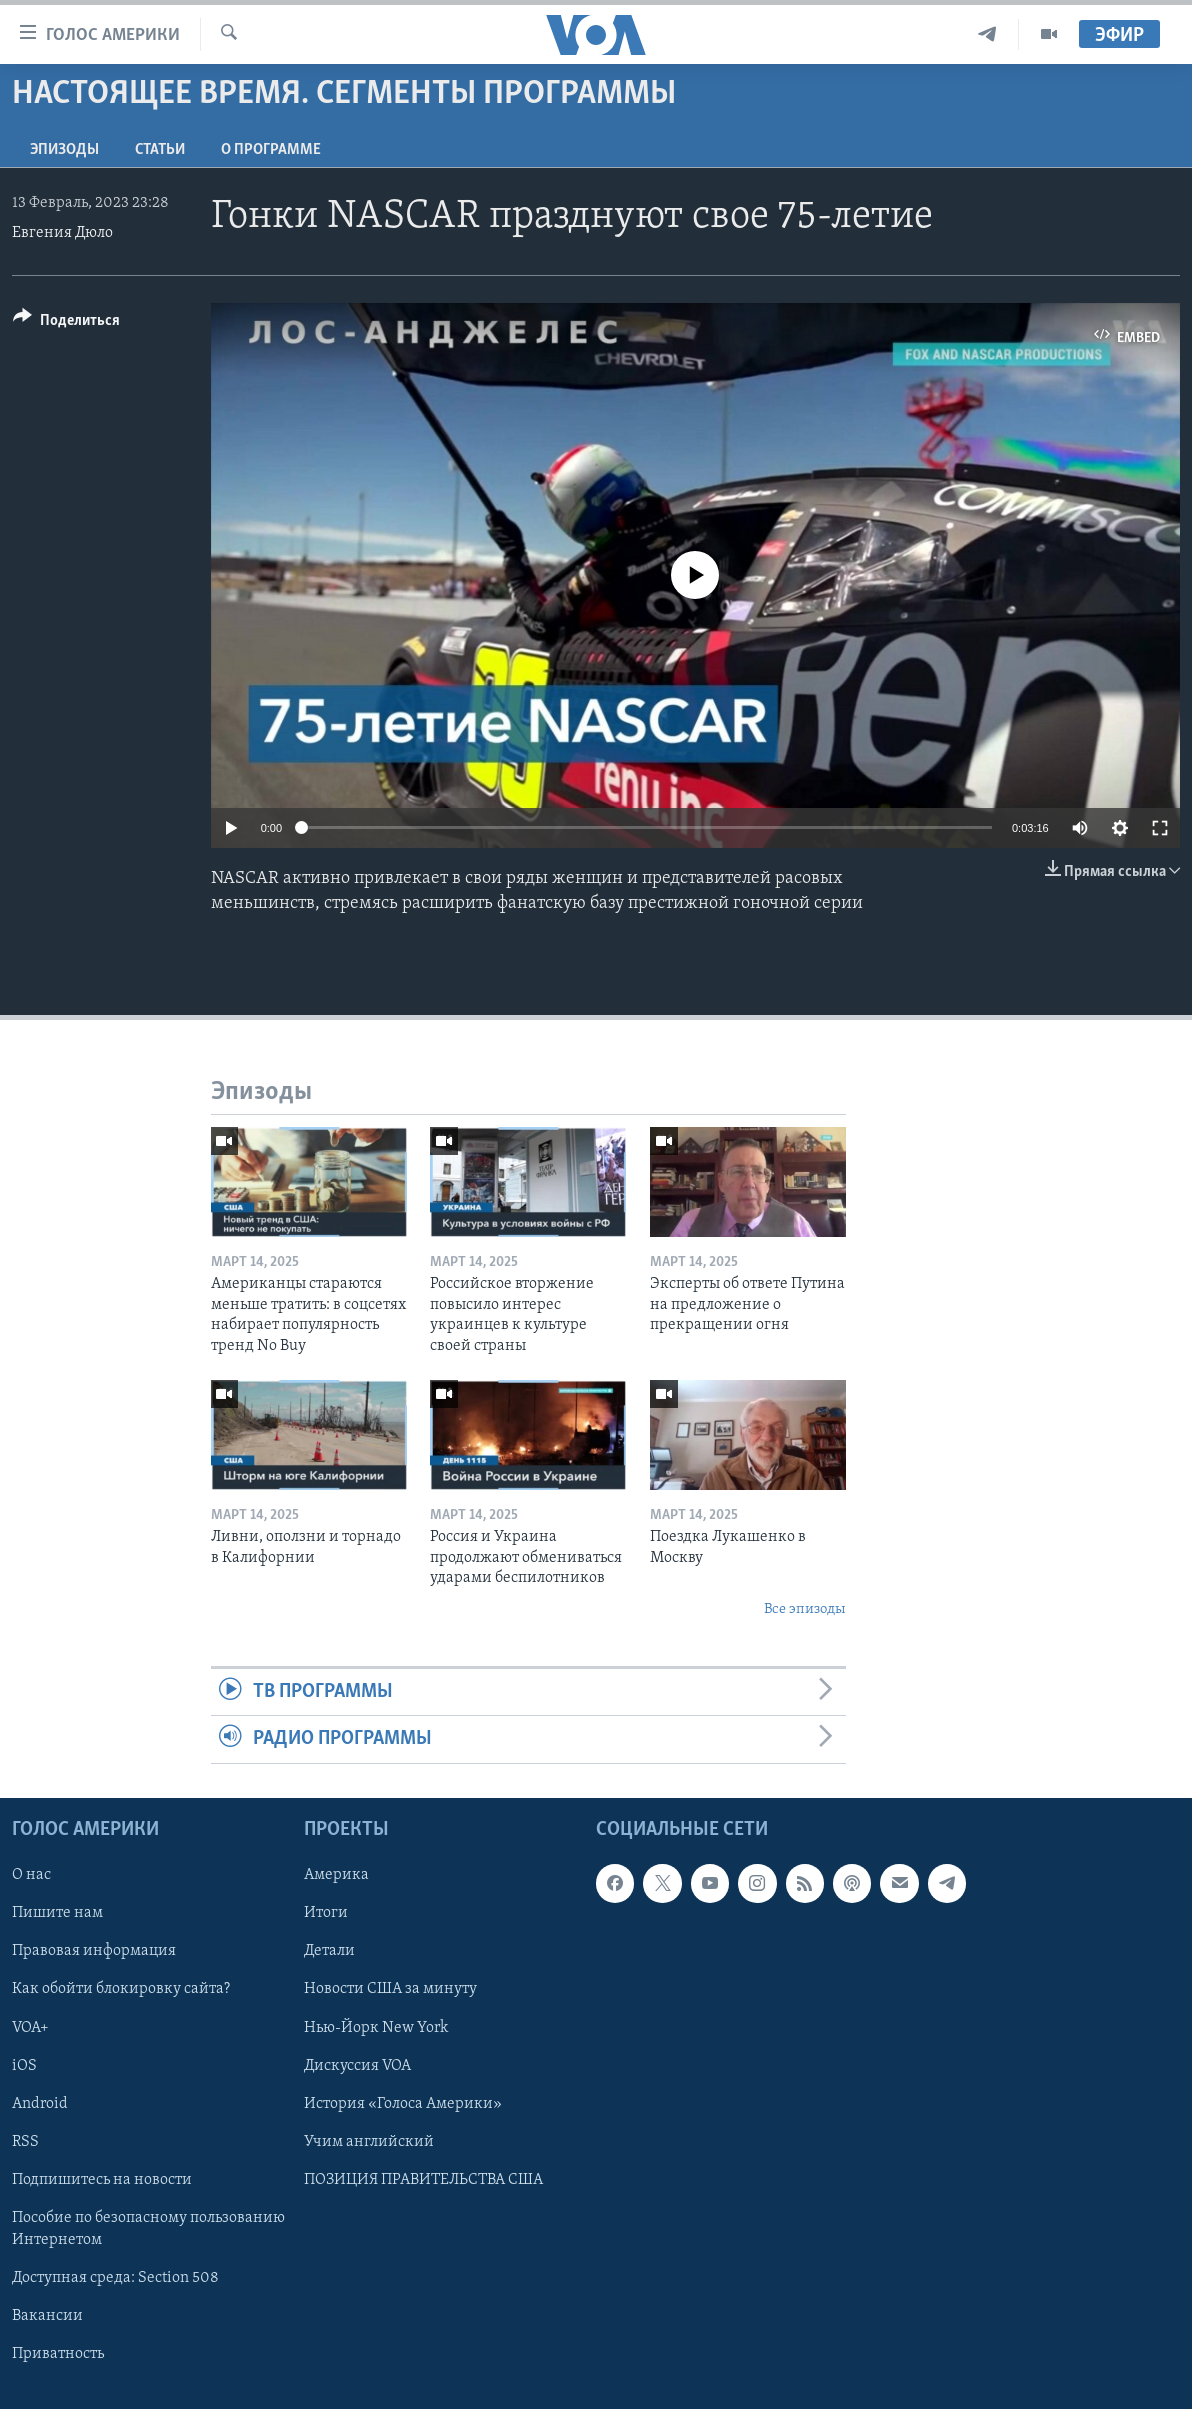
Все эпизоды (805, 1609)
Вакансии (47, 2316)
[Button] (66, 323)
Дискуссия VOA (357, 2065)
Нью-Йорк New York (376, 2027)
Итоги (326, 1913)
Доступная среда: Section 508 (115, 2277)
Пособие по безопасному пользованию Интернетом (148, 2228)
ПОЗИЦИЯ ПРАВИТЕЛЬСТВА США (423, 2179)
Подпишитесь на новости (102, 2179)
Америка (336, 1875)
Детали (329, 1951)
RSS (25, 2141)
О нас (31, 1875)
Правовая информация (94, 1951)
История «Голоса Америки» (403, 2103)
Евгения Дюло (62, 233)
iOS (24, 2065)
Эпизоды (64, 150)
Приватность (58, 2354)
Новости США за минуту (390, 1989)
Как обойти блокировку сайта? (121, 1989)
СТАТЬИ (160, 150)
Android (40, 2103)
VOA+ (30, 2027)
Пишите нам (57, 1913)
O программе (271, 150)
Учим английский (369, 2141)
